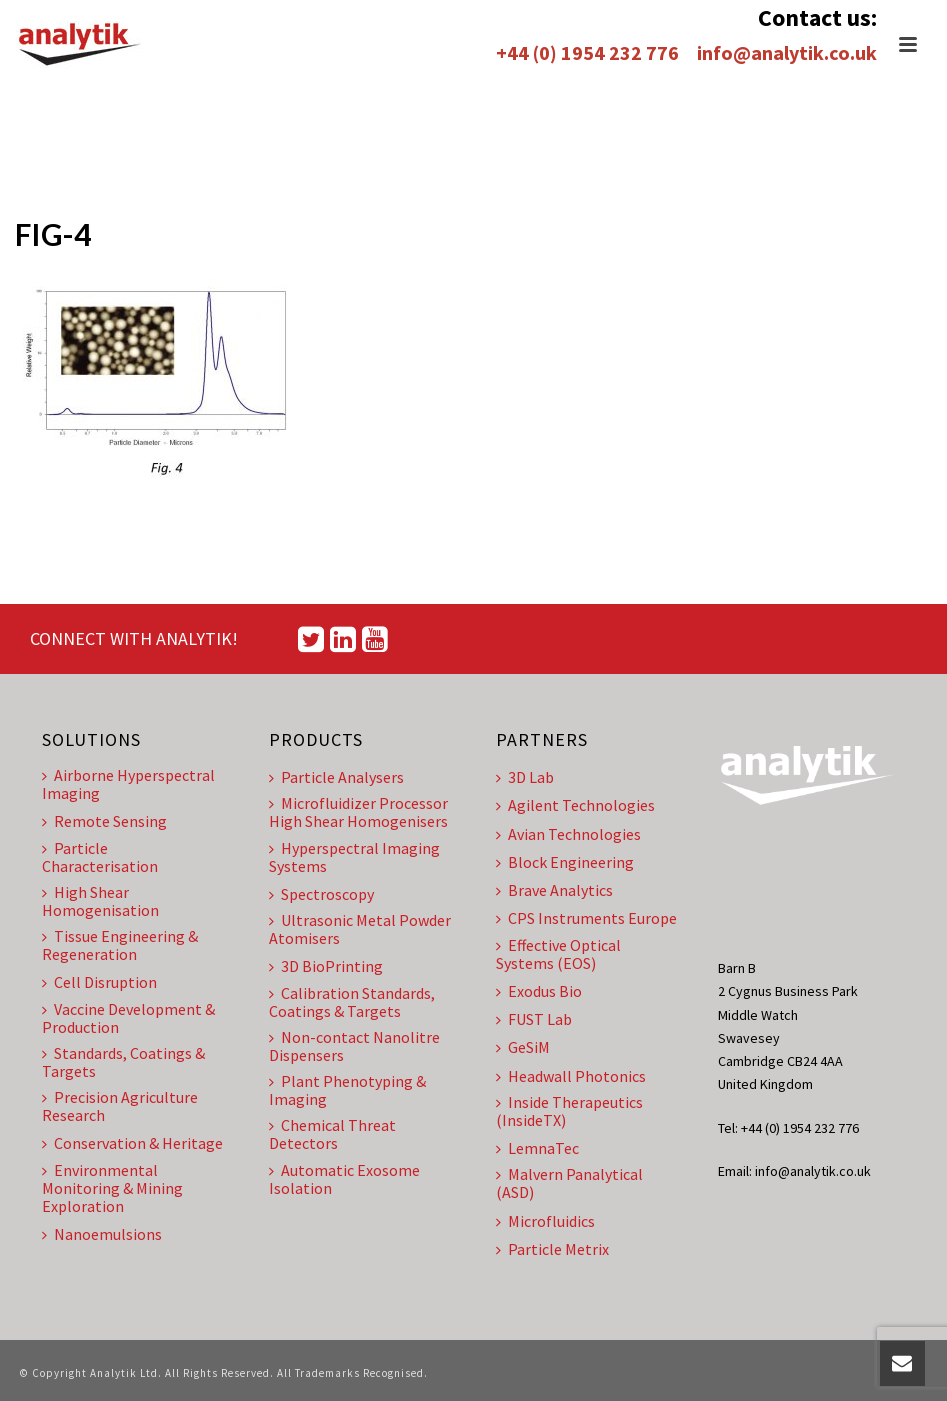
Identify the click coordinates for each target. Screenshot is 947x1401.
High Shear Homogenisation (100, 901)
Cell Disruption (99, 982)
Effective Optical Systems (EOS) (558, 954)
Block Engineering (565, 862)
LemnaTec (537, 1148)
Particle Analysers (336, 777)
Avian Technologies (568, 834)
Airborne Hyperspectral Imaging (128, 784)
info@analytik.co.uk (787, 52)
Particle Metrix (552, 1249)
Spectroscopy (321, 894)
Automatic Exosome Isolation (344, 1179)
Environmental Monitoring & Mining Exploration (112, 1188)
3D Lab (525, 777)
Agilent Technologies (575, 805)
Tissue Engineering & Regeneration (120, 945)
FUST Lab (534, 1019)
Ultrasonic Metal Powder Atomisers (360, 929)
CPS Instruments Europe (586, 918)
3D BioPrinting (326, 966)
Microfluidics (545, 1221)
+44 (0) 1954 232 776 (587, 52)
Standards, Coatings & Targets (123, 1062)
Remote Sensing (104, 821)
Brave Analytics (554, 890)
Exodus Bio (539, 991)
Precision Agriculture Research (120, 1106)
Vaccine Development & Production (128, 1018)
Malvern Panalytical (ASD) (569, 1183)
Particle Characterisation (100, 857)
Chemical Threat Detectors (332, 1134)
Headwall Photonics (571, 1076)
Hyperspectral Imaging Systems (354, 857)
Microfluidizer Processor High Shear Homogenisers (358, 812)
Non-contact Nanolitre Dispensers (354, 1046)
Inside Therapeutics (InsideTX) (569, 1111)
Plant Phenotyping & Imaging (347, 1090)
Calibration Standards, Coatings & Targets (352, 1002)
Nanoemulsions (102, 1234)
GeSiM (523, 1047)
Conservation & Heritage (132, 1143)
